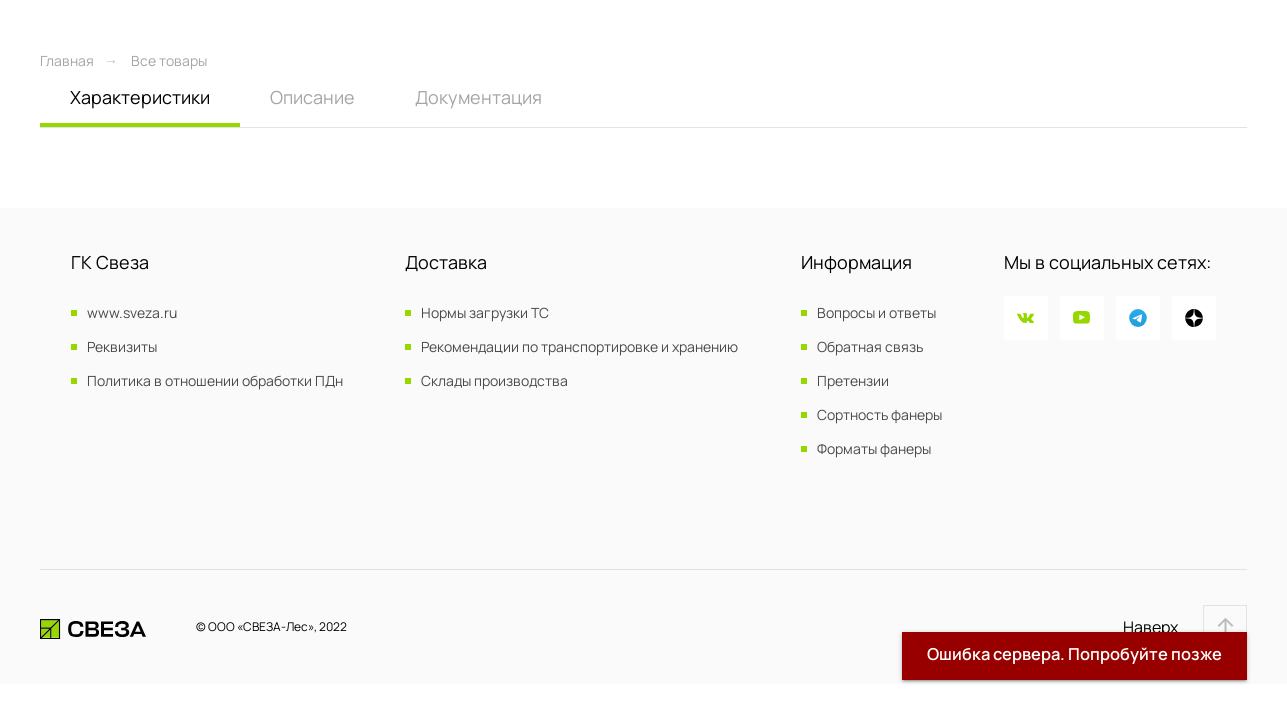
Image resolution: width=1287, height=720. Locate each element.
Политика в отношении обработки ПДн (215, 381)
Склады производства (494, 381)
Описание (312, 97)
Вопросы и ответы (876, 313)
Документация (478, 97)
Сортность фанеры (879, 415)
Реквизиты (122, 347)
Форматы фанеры (874, 449)
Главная (67, 60)
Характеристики (140, 97)
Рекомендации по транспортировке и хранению (579, 347)
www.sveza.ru (132, 313)
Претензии (853, 381)
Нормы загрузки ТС (485, 313)
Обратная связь (870, 347)
